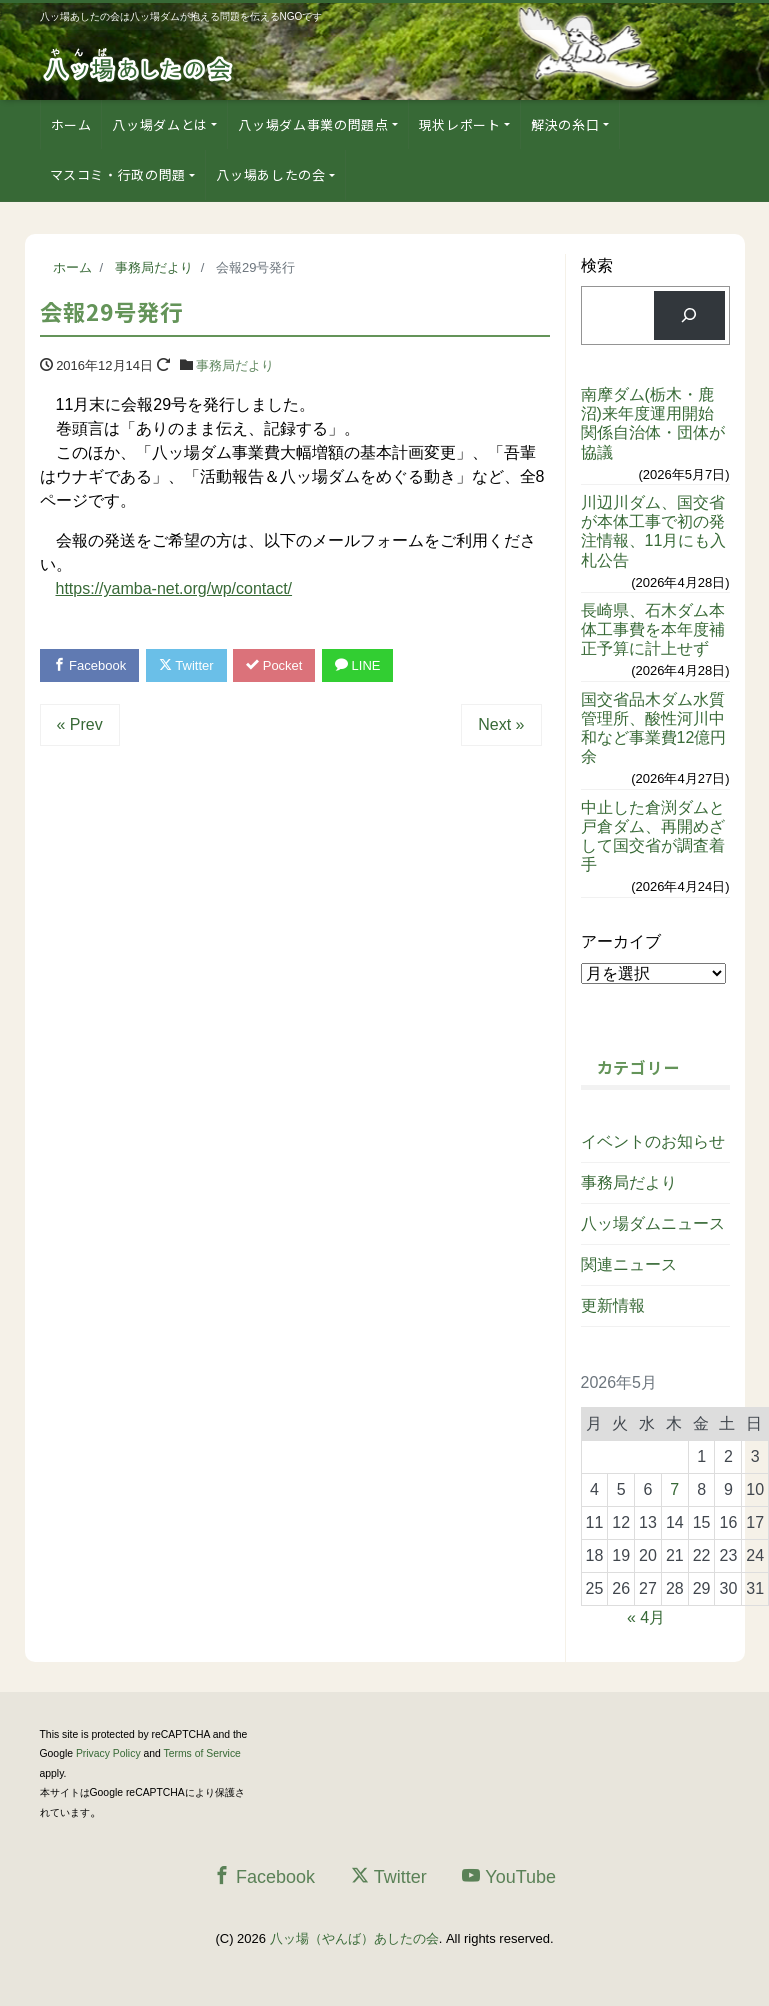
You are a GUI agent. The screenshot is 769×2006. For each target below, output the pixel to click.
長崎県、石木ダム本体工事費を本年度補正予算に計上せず (653, 629)
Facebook (90, 665)
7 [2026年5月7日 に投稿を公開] (674, 1489)
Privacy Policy (108, 1753)
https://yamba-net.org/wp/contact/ (174, 588)
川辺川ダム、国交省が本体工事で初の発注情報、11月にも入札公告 (654, 531)
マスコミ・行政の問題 (118, 174)
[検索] (689, 315)
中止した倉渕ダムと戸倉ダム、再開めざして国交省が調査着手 (653, 836)
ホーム (71, 124)
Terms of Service (202, 1753)
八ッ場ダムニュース (653, 1223)
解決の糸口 (565, 124)
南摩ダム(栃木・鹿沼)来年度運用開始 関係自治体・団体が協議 (655, 423)
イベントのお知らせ (653, 1141)
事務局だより (235, 365)
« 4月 (646, 1617)
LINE (358, 665)
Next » (501, 724)
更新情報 (613, 1305)
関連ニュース (629, 1264)
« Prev (80, 724)
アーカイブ (621, 941)
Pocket (274, 665)
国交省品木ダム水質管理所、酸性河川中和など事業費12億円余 (654, 728)
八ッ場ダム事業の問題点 (313, 124)
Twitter (186, 665)
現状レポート (460, 124)
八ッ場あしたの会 (270, 174)
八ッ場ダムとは (160, 124)
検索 (597, 265)
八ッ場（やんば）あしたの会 (354, 1938)
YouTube (509, 1876)
